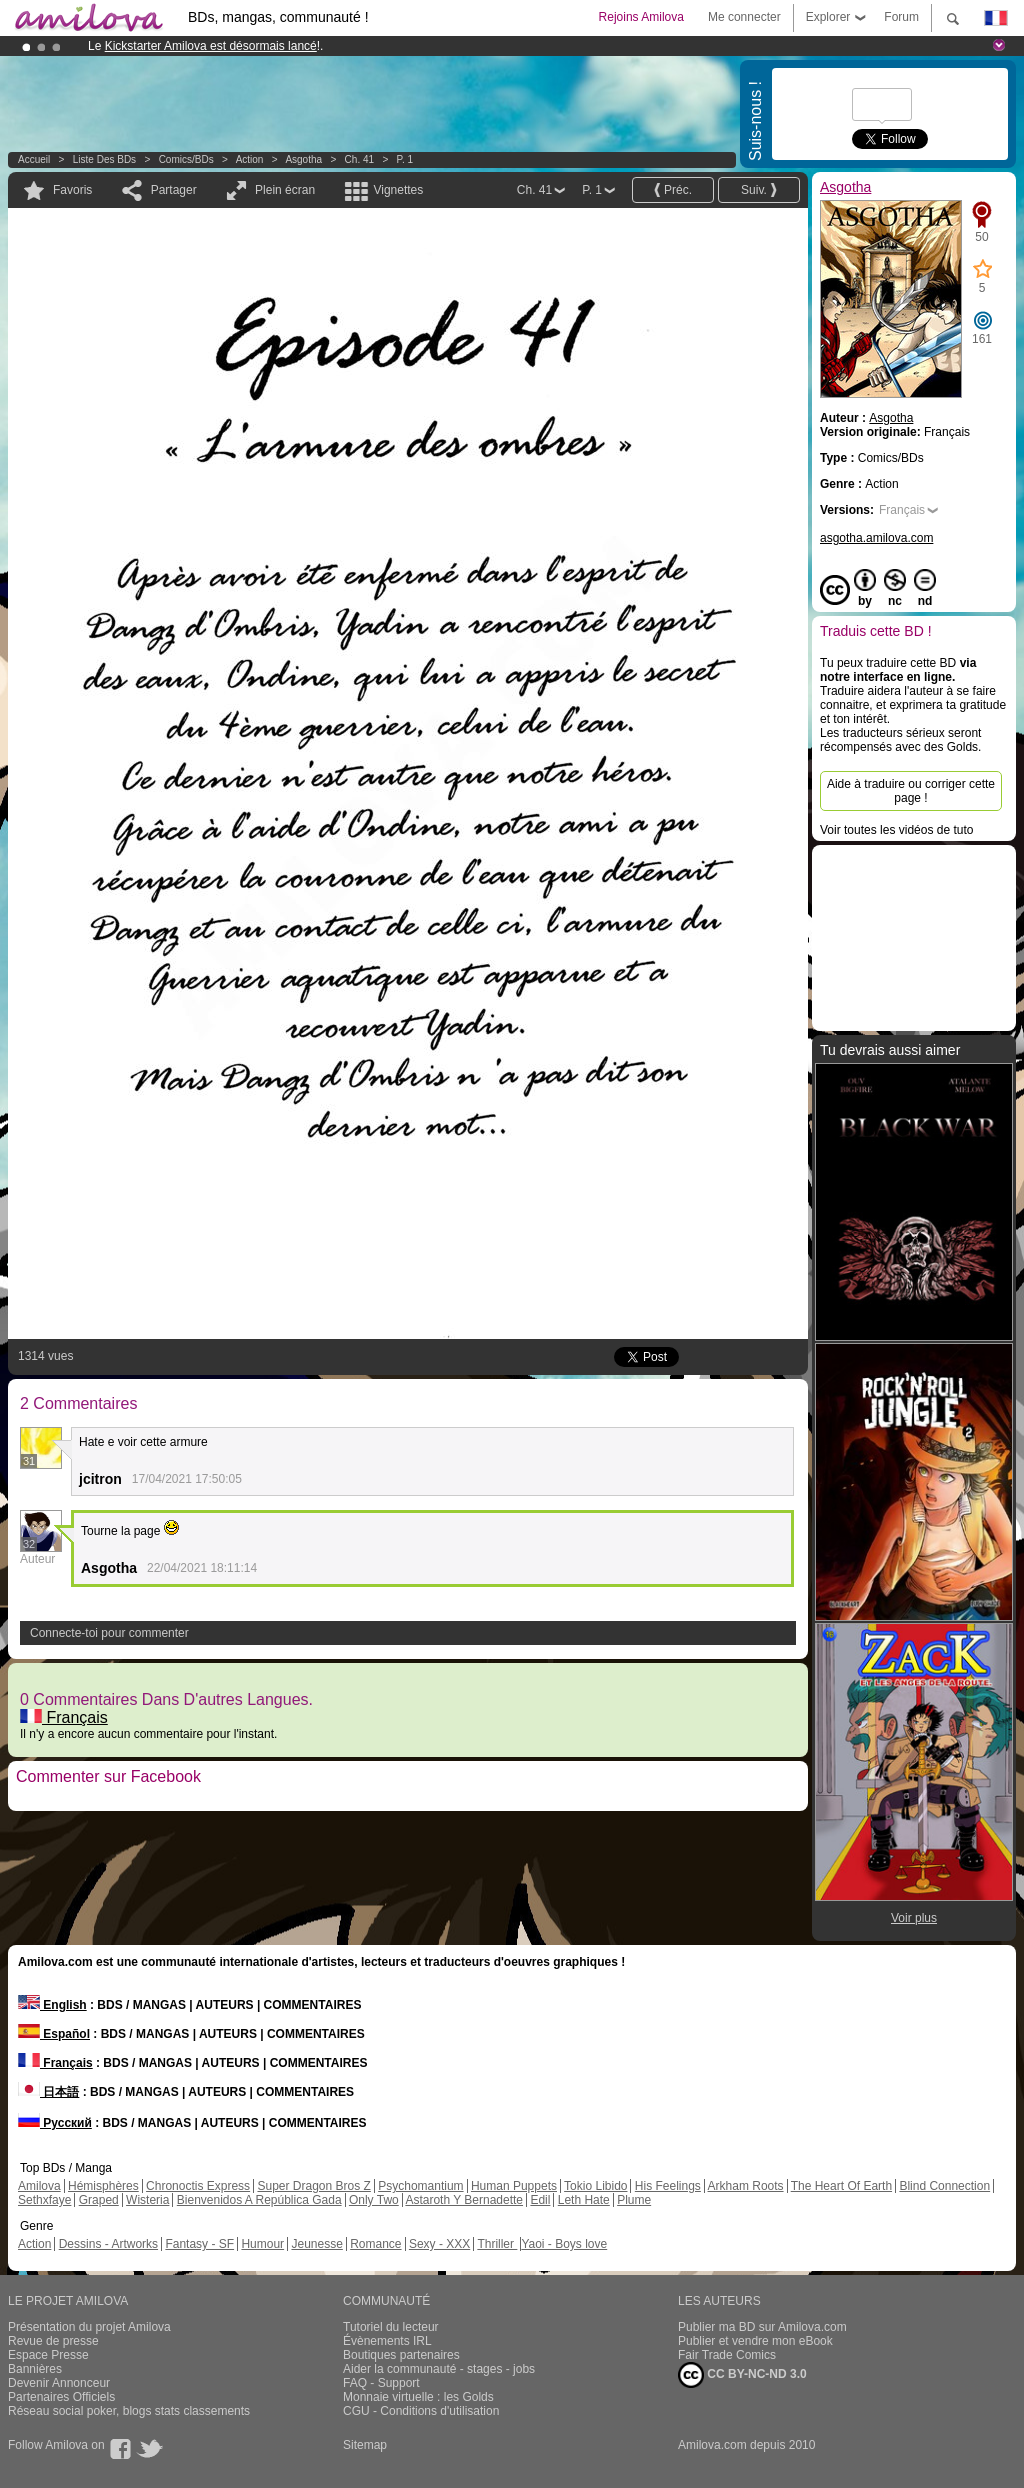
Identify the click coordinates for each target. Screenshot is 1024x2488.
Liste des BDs (104, 159)
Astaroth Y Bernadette (464, 2200)
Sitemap (365, 2445)
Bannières (35, 2369)
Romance (375, 2244)
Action (250, 159)
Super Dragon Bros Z (313, 2186)
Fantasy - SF (199, 2244)
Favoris (72, 190)
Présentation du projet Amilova (89, 2327)
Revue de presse (53, 2341)
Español (54, 2034)
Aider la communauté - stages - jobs (439, 2369)
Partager (174, 190)
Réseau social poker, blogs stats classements (129, 2411)
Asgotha (303, 159)
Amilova (39, 2186)
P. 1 (405, 159)
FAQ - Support (381, 2383)
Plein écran (285, 190)
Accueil (34, 159)
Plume (634, 2200)
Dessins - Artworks (108, 2244)
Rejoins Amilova (641, 17)
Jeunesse (316, 2244)
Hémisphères (103, 2186)
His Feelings (668, 2186)
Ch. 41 (359, 159)
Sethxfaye (44, 2200)
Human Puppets (514, 2186)
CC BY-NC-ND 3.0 (742, 2375)
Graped (99, 2200)
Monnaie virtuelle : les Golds (418, 2397)
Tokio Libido (595, 2186)
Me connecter (744, 17)
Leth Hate (584, 2200)
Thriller (497, 2244)
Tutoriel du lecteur (391, 2327)
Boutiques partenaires (401, 2355)
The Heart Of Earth (841, 2186)
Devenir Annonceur (59, 2383)
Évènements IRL (387, 2341)
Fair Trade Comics (727, 2355)
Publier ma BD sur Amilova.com (762, 2327)
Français (64, 1717)
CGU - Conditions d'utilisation (421, 2411)
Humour (262, 2244)
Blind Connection (944, 2186)
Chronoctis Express (198, 2186)
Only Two (374, 2200)
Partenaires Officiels (61, 2397)
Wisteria (147, 2200)
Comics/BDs (186, 159)
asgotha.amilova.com (876, 538)
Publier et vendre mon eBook (755, 2341)
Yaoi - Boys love (564, 2244)
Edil (540, 2200)
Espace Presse (48, 2355)
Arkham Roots (746, 2186)
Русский (55, 2123)
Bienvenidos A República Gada (259, 2200)
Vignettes (398, 190)
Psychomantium (420, 2186)
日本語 (48, 2092)
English (52, 2005)
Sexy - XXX (439, 2244)
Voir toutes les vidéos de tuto (896, 830)
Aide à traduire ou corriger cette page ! (911, 791)
